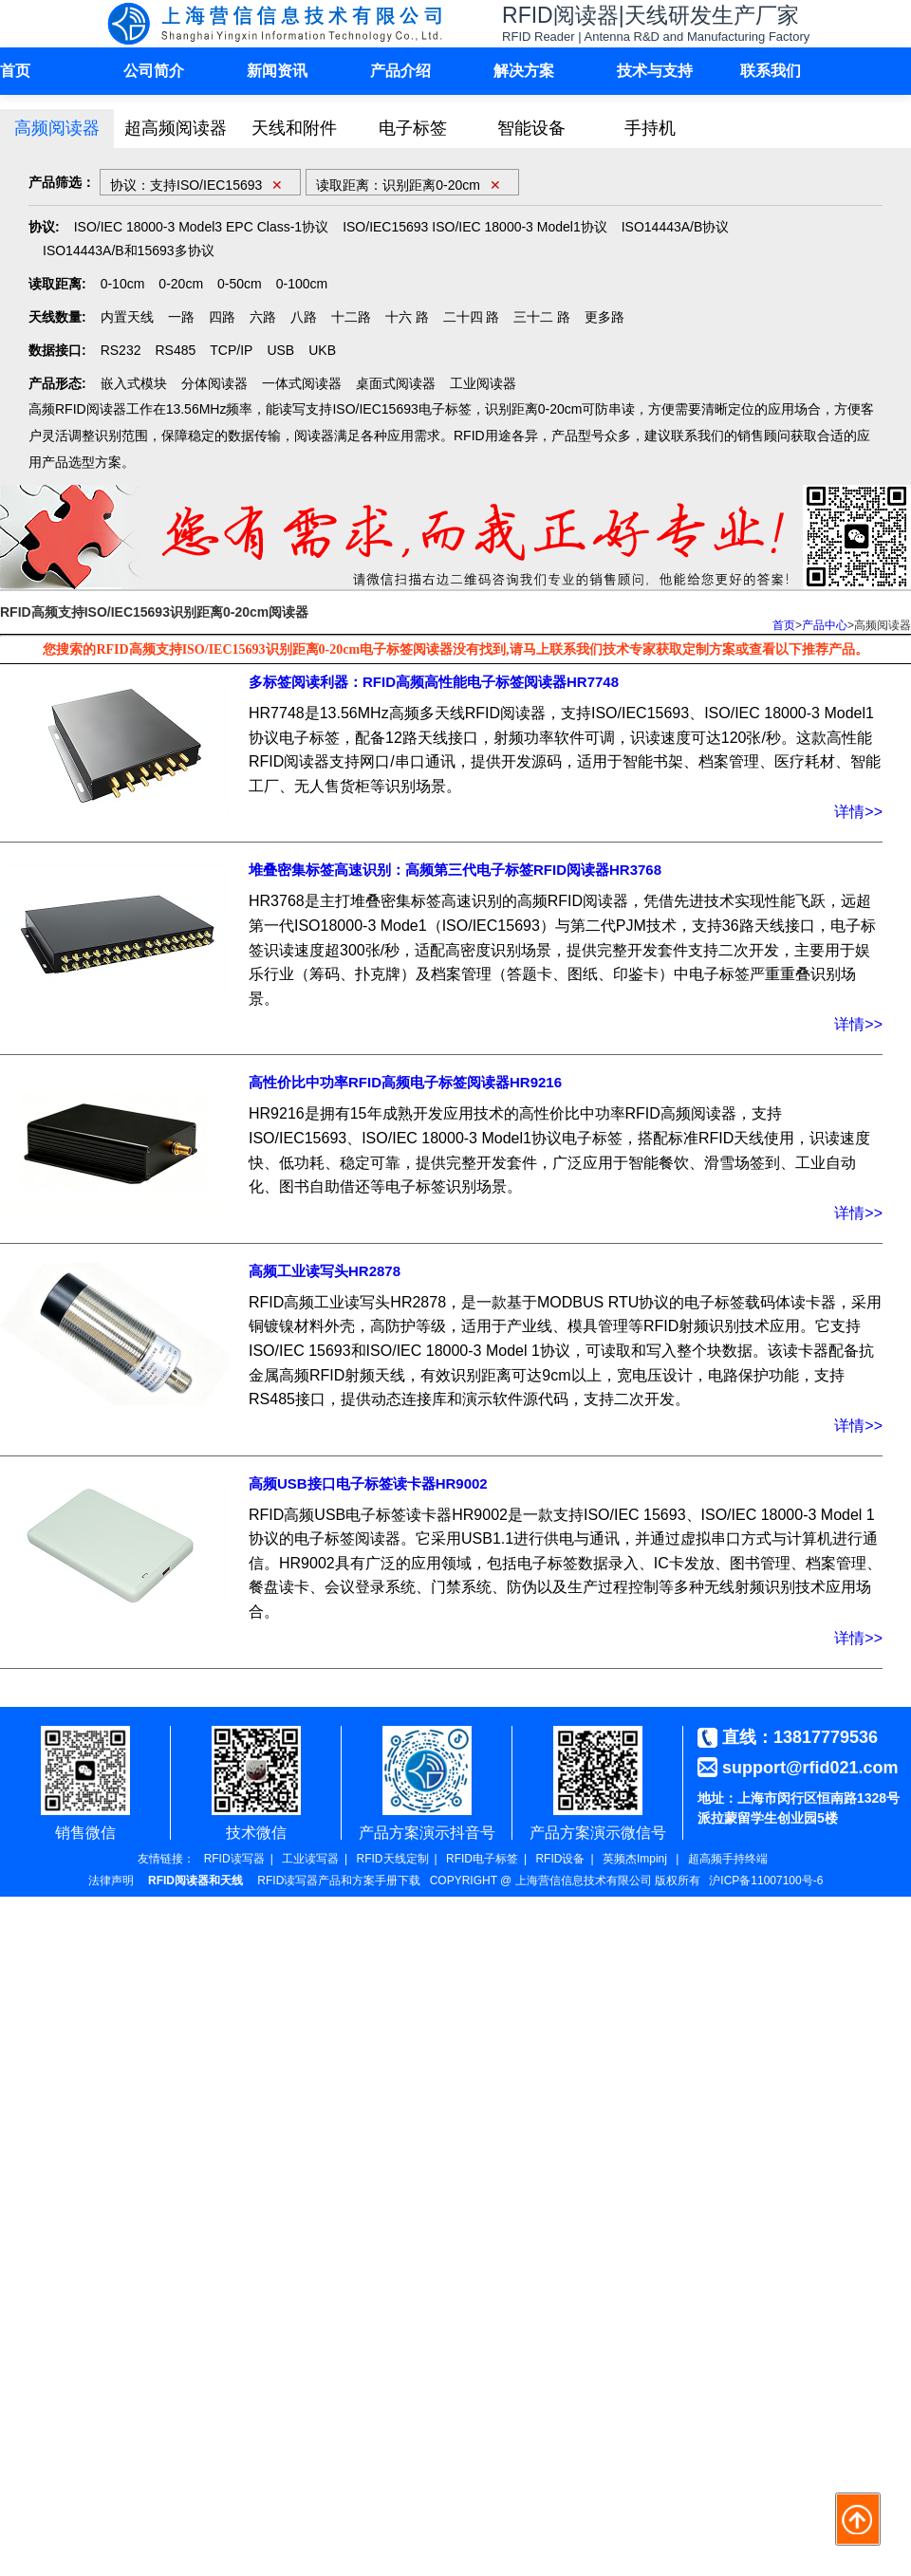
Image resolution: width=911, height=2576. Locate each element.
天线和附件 (294, 128)
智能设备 (531, 128)
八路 (303, 316)
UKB (322, 350)
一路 (181, 316)
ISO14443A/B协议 (676, 226)
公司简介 (153, 71)
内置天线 (127, 316)
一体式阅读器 (302, 383)
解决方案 (523, 71)
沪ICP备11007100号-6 (766, 1880)
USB (280, 350)
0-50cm (239, 283)
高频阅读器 (57, 128)
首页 (15, 71)
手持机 (650, 128)
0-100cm (301, 283)
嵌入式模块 (134, 383)
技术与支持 (655, 71)
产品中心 (824, 625)
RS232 (121, 350)
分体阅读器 (214, 383)
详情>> (858, 812)
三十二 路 (541, 316)
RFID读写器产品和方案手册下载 (338, 1880)
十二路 (351, 316)
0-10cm (123, 283)
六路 (263, 316)
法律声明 (111, 1880)
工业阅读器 (483, 383)
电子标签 (413, 128)
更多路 (604, 316)
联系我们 (770, 71)
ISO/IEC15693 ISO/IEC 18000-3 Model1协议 (475, 226)
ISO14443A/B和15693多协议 (128, 250)
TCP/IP (231, 350)
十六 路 (407, 316)
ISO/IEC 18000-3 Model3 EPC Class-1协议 (201, 226)
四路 (222, 316)
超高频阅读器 (175, 128)
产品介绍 (400, 71)
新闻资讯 (277, 71)
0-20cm (180, 283)
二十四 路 (471, 316)
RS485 (175, 350)
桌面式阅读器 (396, 383)
